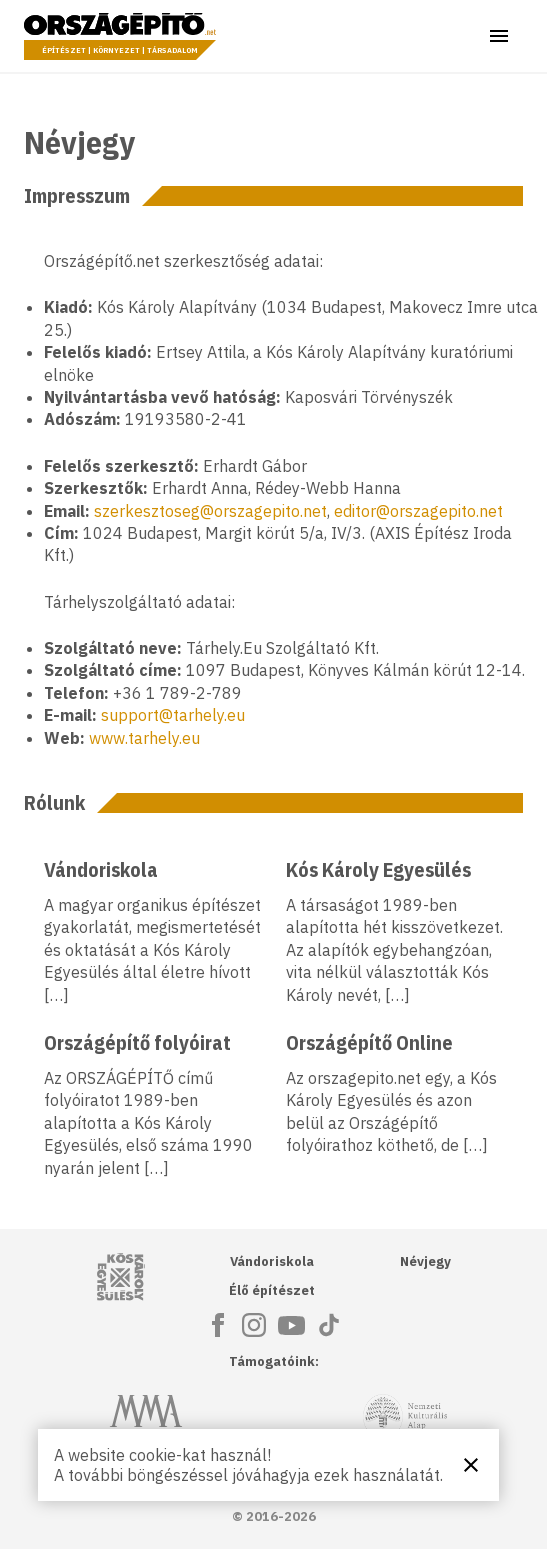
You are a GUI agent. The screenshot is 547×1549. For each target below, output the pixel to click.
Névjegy (425, 1261)
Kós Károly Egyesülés (378, 869)
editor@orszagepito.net (418, 511)
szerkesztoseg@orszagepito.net (210, 511)
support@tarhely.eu (173, 715)
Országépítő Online (369, 1042)
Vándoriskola (101, 869)
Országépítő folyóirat (137, 1042)
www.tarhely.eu (144, 738)
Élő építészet (272, 1290)
